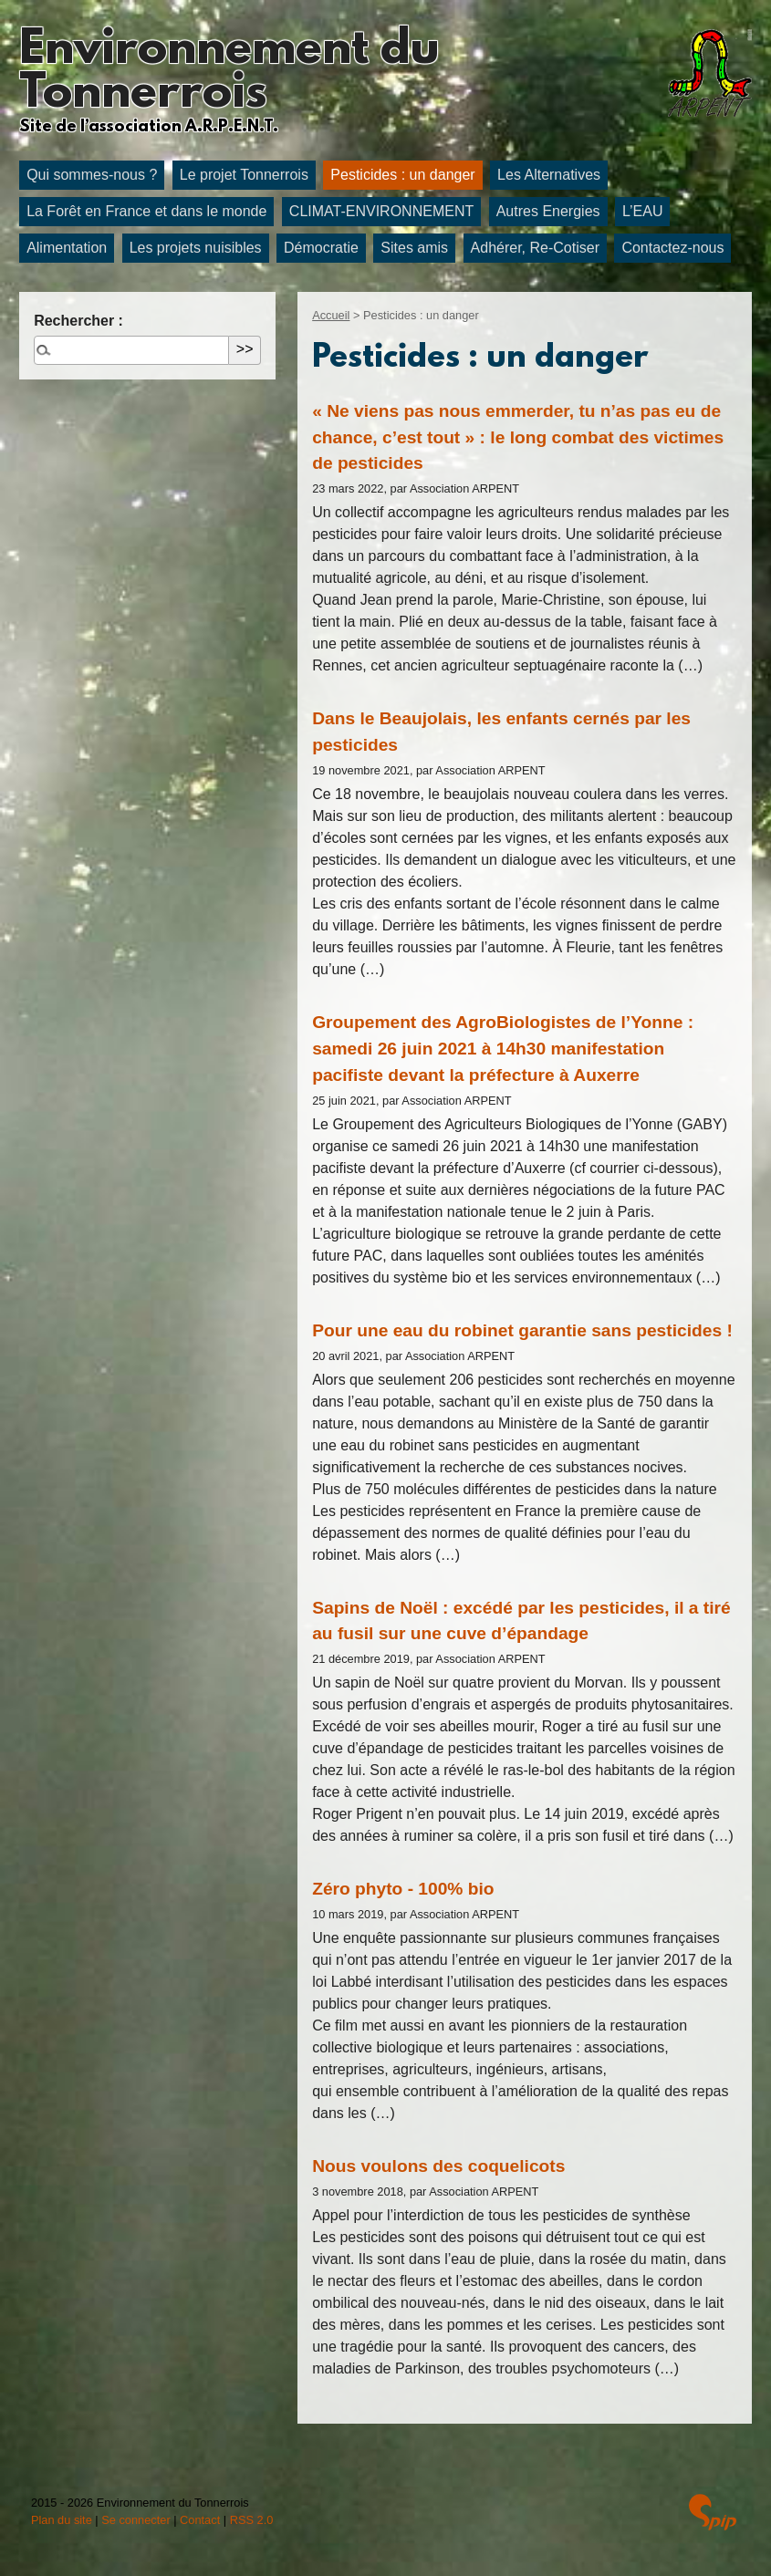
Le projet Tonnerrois (244, 174)
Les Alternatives (548, 174)
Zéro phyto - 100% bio (403, 1888)
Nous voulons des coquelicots (438, 2166)
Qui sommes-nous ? (91, 174)
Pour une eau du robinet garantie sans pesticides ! (522, 1330)
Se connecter (135, 2520)
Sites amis (414, 247)
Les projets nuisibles (196, 247)
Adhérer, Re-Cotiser (535, 247)
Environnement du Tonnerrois (229, 73)
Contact (200, 2520)
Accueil (330, 315)
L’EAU (642, 211)
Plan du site (61, 2520)
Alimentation (66, 247)
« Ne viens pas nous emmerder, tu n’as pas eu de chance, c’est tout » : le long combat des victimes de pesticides (518, 437)
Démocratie (321, 247)
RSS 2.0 (252, 2520)
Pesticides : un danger (402, 174)
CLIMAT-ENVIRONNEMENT (381, 211)
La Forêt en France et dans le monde (146, 211)
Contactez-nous (672, 247)
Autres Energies (548, 211)
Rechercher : (78, 320)
